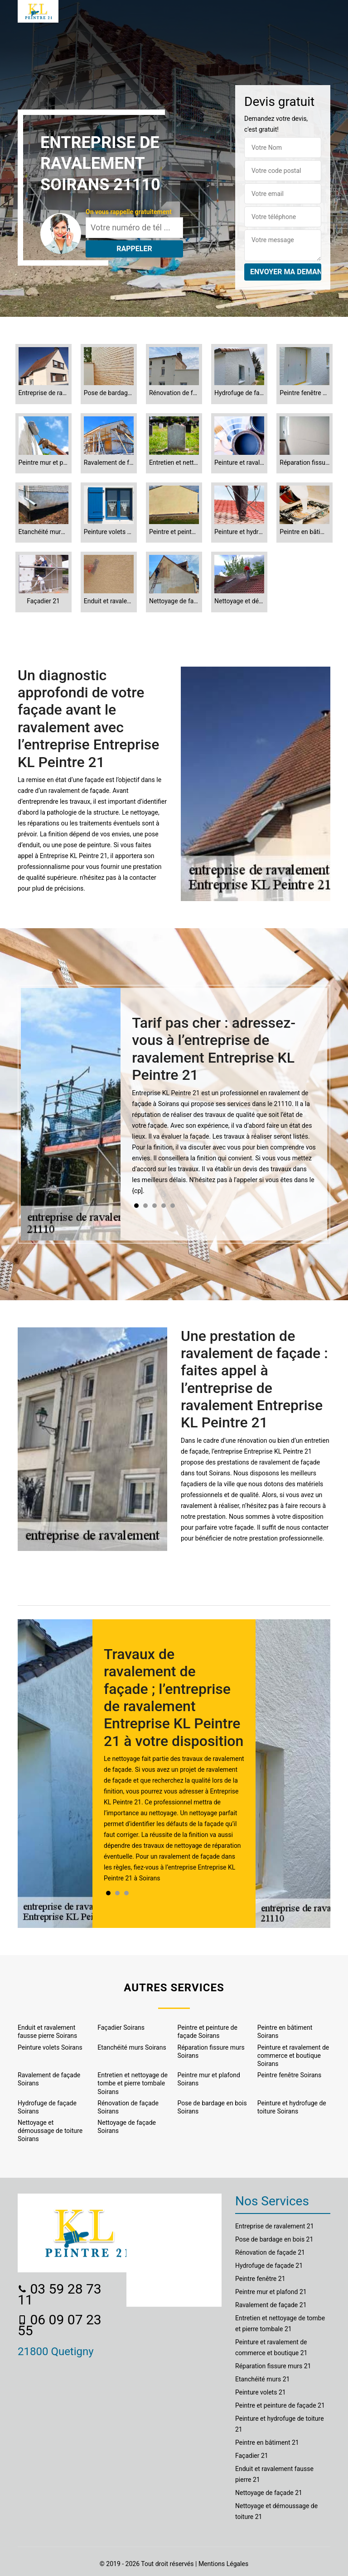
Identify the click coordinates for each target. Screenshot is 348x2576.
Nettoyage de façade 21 (268, 2492)
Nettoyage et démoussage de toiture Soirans (50, 2130)
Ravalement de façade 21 (271, 2305)
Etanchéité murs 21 (262, 2379)
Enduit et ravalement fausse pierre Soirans (47, 2031)
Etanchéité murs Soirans (131, 2047)
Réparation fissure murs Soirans (211, 2051)
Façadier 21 (251, 2455)
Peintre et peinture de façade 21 (280, 2405)
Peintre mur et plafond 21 (271, 2291)
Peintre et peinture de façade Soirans (207, 2031)
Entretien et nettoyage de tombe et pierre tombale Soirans (132, 2083)
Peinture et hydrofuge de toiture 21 (279, 2424)
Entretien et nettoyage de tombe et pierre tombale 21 (280, 2323)
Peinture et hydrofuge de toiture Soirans (291, 2107)
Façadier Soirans (121, 2027)
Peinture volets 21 (260, 2392)
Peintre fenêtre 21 (260, 2278)
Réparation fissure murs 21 (273, 2366)
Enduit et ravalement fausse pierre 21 (274, 2474)
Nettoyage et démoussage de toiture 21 (276, 2511)
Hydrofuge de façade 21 (269, 2265)
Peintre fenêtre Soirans (289, 2075)
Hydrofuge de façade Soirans (47, 2107)
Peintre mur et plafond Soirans (209, 2079)
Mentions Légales (223, 2563)
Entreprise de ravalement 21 (274, 2226)
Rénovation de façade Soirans (128, 2107)
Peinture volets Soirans (50, 2047)
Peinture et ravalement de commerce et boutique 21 (271, 2347)
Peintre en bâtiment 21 (267, 2442)
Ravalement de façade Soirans (49, 2079)
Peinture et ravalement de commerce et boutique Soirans (293, 2055)
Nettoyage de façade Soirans (126, 2126)
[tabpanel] (224, 1108)
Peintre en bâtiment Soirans (285, 2031)
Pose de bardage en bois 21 (274, 2239)
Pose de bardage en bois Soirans (212, 2107)
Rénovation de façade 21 (270, 2252)
